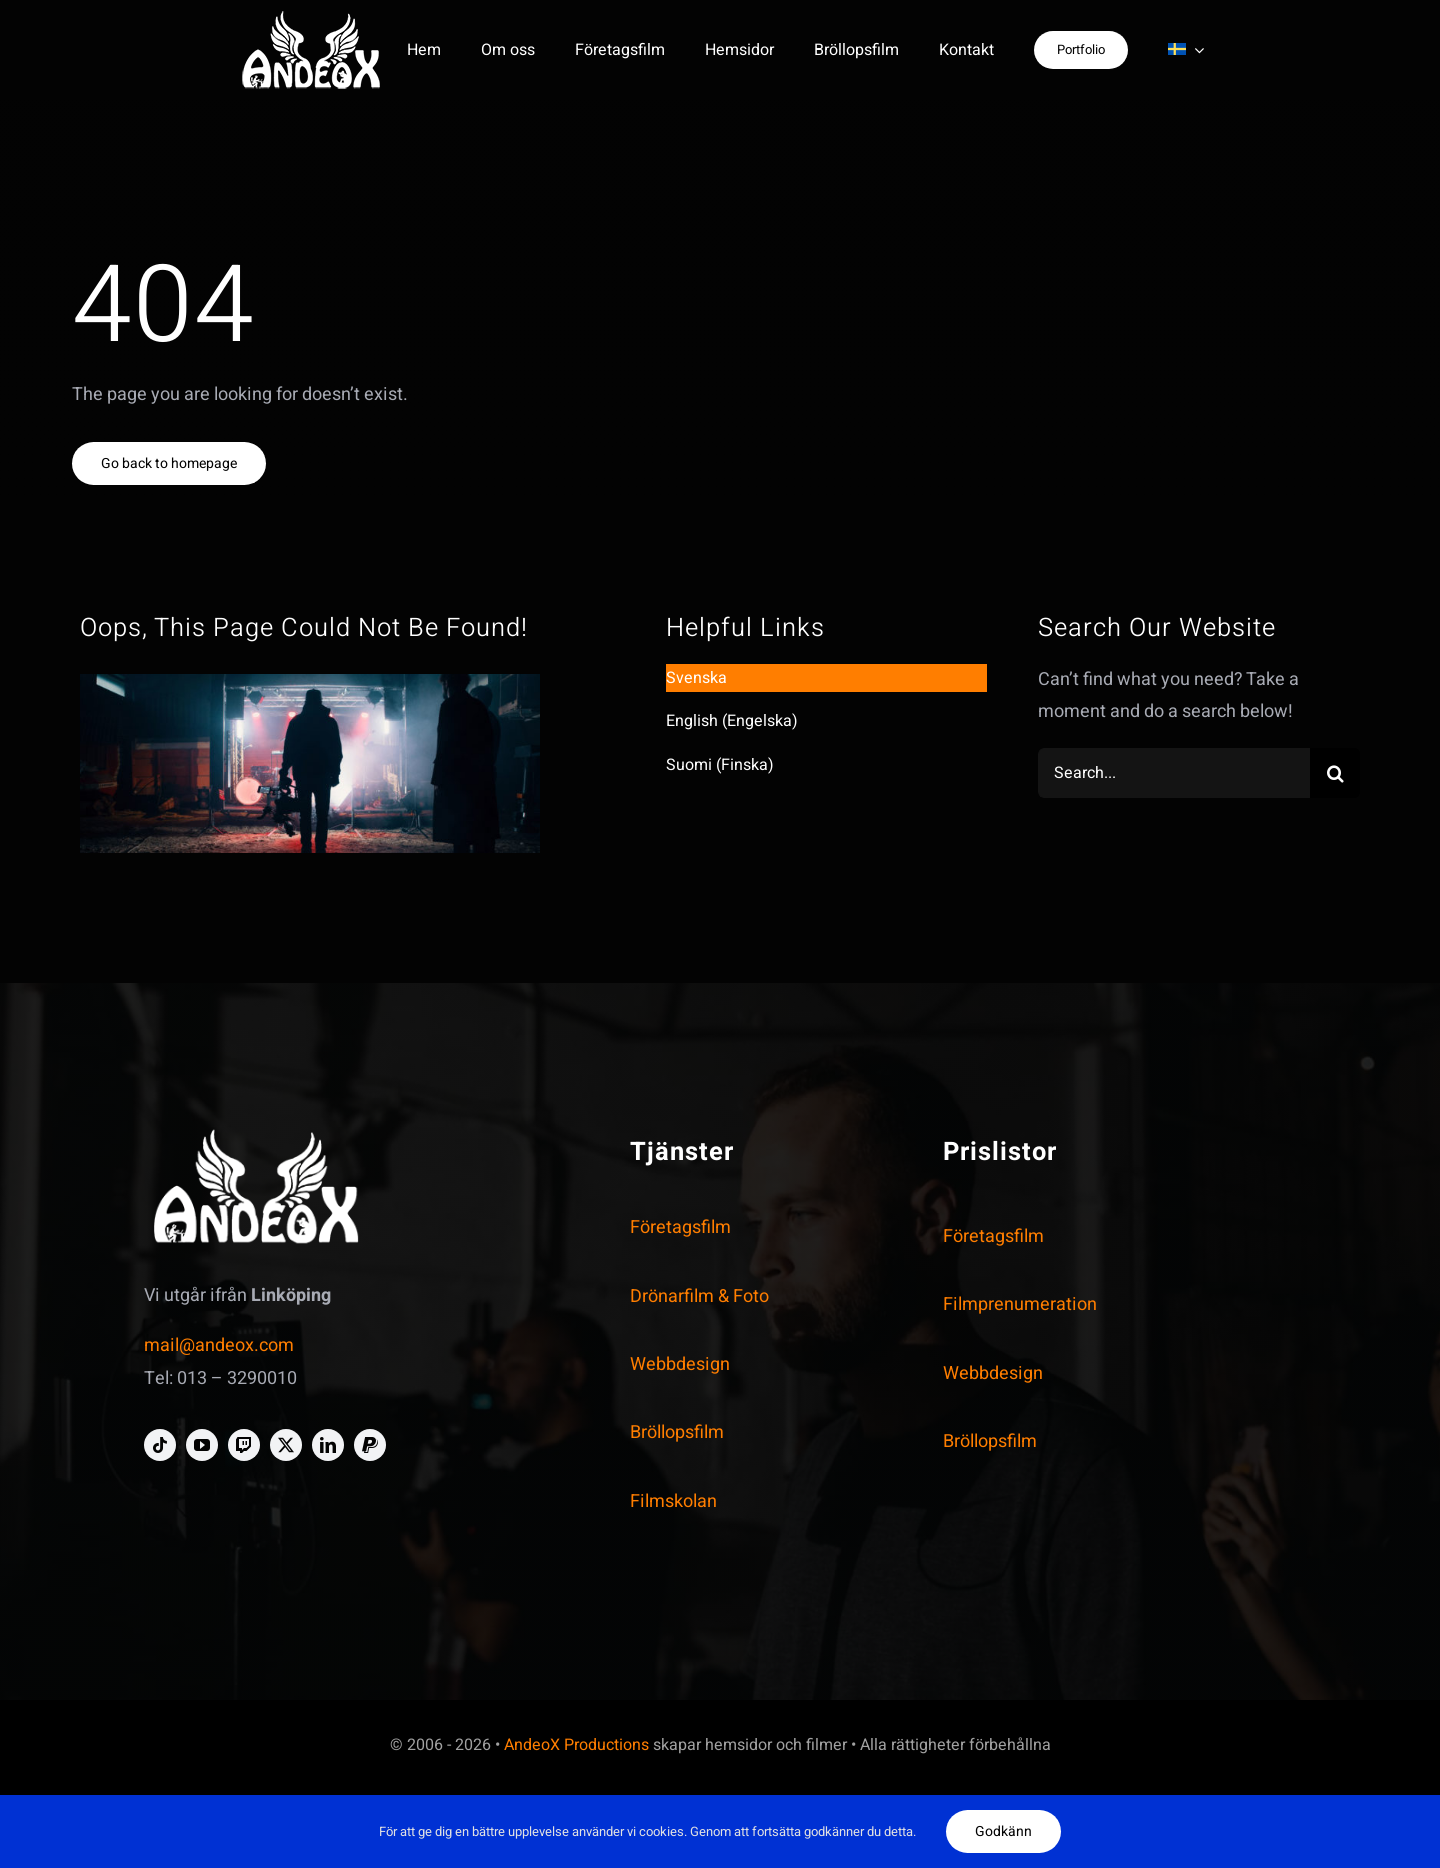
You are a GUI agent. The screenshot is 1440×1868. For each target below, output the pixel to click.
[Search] (1335, 773)
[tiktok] (160, 1445)
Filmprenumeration (1020, 1304)
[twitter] (286, 1445)
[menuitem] (1186, 50)
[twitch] (244, 1445)
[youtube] (202, 1445)
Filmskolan (673, 1501)
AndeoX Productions (576, 1745)
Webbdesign (680, 1364)
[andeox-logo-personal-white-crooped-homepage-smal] (311, 18)
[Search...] (1174, 773)
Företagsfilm (680, 1227)
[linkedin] (328, 1445)
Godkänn (1003, 1831)
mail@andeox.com (219, 1345)
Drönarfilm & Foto (699, 1296)
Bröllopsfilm (677, 1432)
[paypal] (370, 1445)
